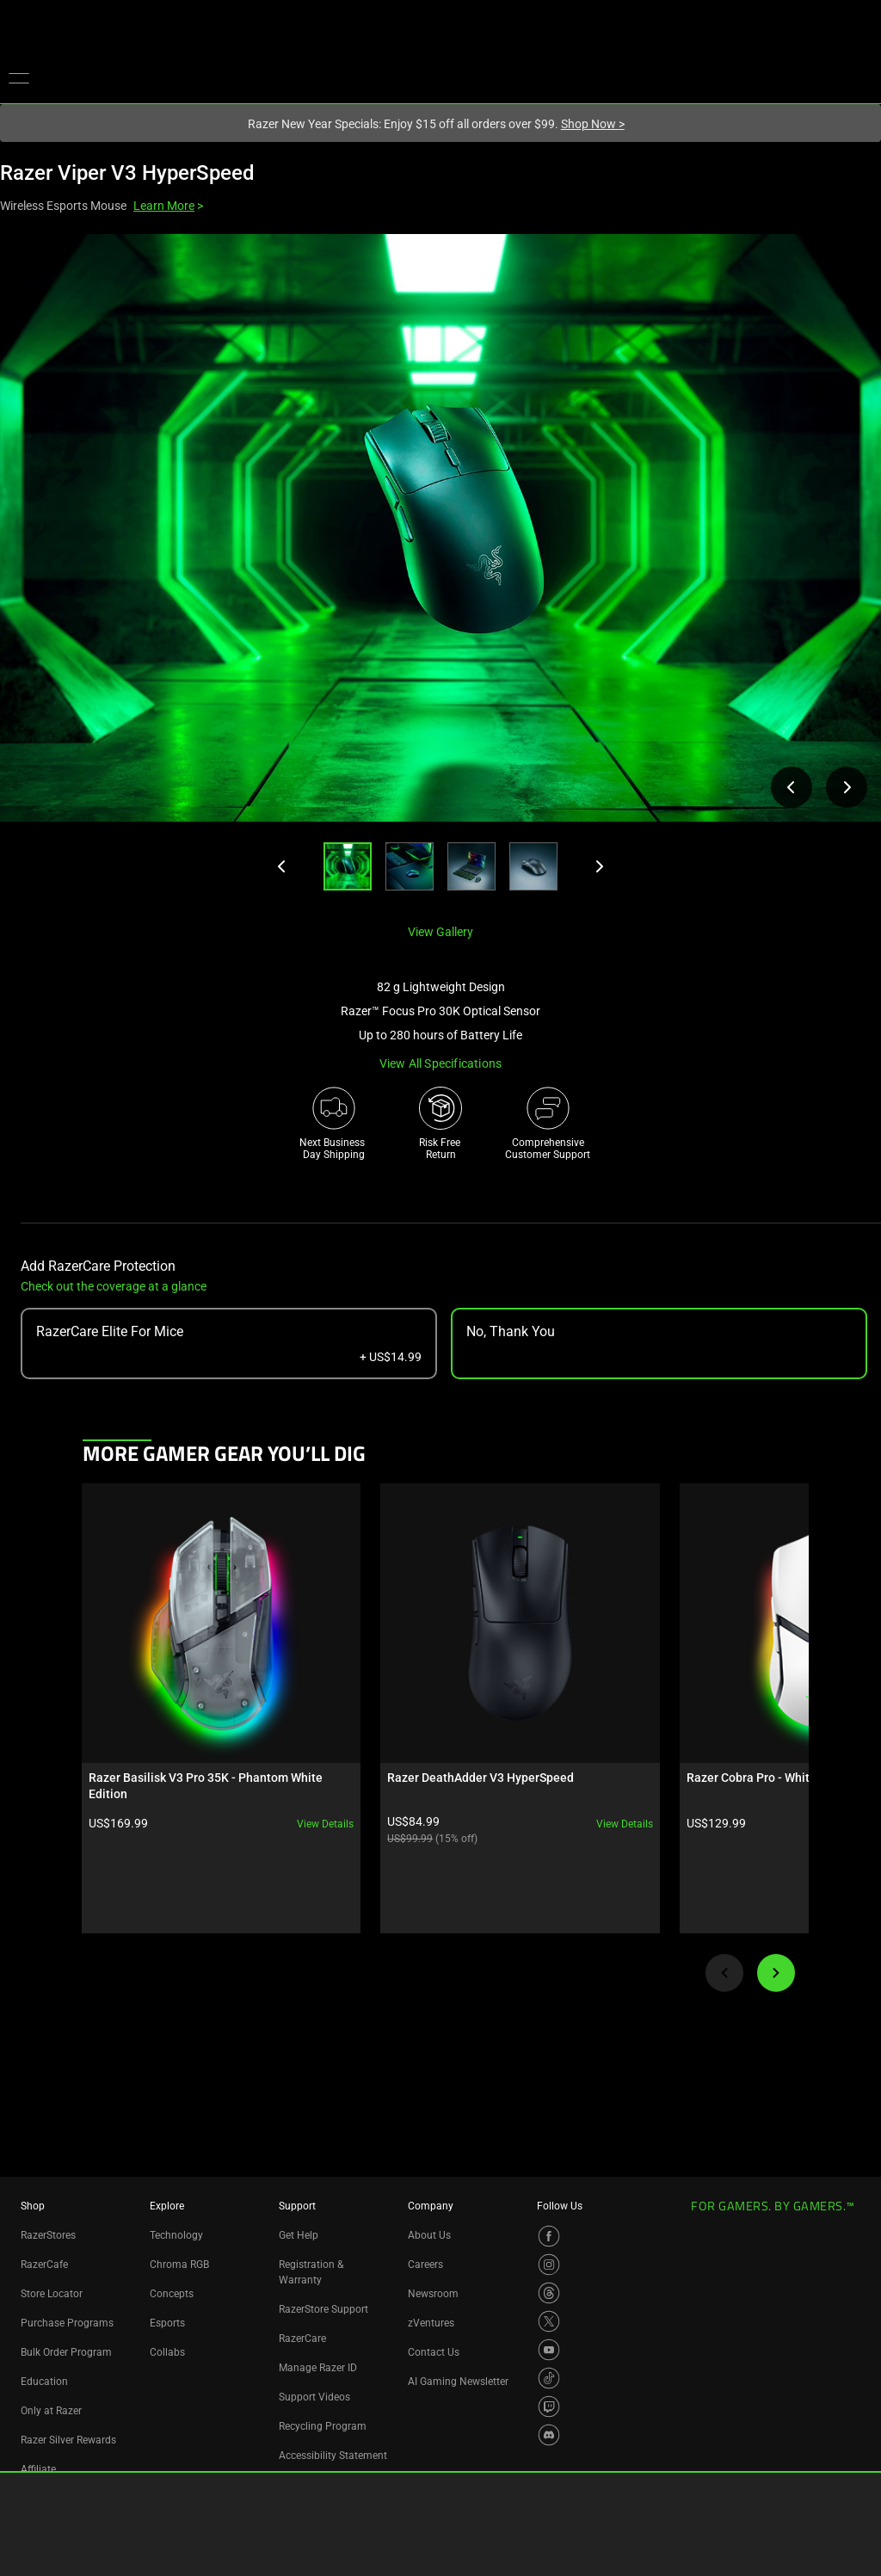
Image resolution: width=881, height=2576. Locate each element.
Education (44, 2382)
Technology (176, 2235)
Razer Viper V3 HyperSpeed (127, 173)
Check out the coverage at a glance (113, 1286)
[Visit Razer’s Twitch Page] (549, 2406)
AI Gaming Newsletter (458, 2382)
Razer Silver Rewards (68, 2440)
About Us (429, 2235)
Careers (425, 2265)
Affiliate (38, 2469)
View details (271, 1770)
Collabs (167, 2352)
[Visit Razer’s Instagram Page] (549, 2264)
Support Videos (314, 2397)
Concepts (172, 2294)
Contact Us (433, 2352)
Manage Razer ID (318, 2368)
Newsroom (433, 2294)
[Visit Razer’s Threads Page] (549, 2293)
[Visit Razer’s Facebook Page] (549, 2236)
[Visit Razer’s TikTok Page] (549, 2378)
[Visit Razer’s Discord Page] (549, 2435)
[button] (19, 77)
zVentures (431, 2323)
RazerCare (302, 2339)
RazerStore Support (323, 2309)
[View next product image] (846, 787)
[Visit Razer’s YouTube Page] (549, 2350)
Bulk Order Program (66, 2352)
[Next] (598, 866)
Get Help (298, 2235)
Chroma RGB (179, 2265)
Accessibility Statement (333, 2456)
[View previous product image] (791, 787)
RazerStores (48, 2235)
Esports (167, 2323)
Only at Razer (51, 2411)
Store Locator (52, 2294)
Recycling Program (323, 2426)
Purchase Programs (67, 2323)
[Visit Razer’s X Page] (549, 2321)
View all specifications (440, 1063)
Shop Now (593, 124)
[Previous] (282, 866)
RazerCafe (44, 2265)
